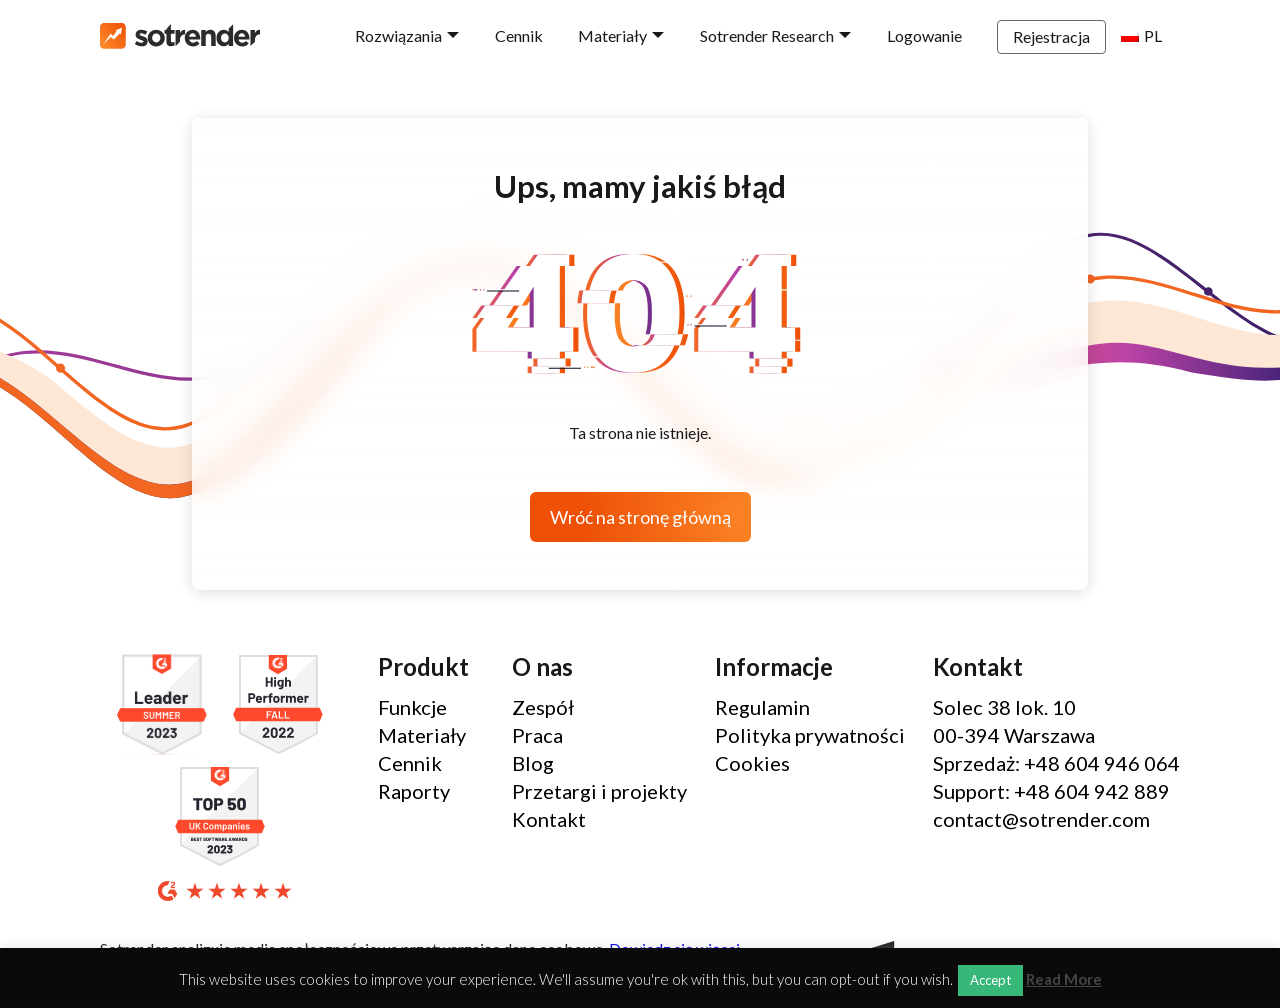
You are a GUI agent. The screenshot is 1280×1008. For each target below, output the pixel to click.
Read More (1064, 979)
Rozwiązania (398, 35)
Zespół (543, 707)
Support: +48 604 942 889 (1051, 791)
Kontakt (549, 819)
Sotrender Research (767, 35)
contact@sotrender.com (1041, 819)
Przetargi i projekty (599, 791)
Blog (533, 763)
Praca (537, 735)
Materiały (612, 35)
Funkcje (412, 707)
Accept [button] (990, 980)
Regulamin (762, 707)
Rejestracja (1051, 36)
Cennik (519, 35)
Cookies (752, 763)
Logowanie (924, 35)
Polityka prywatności (810, 735)
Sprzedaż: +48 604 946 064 (1056, 763)
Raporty (414, 791)
